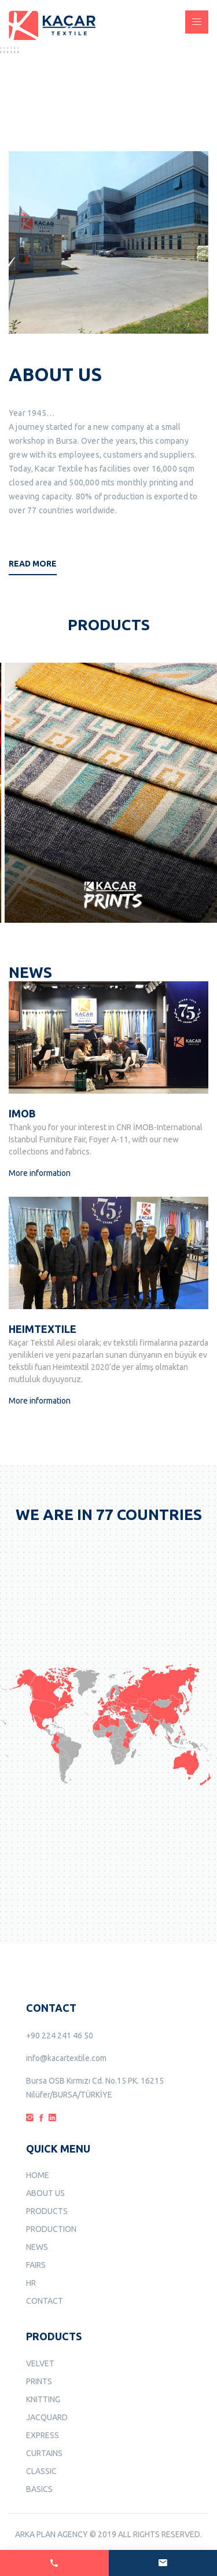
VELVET (40, 2363)
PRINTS (39, 2381)
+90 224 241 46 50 (59, 2035)
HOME (37, 2175)
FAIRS (36, 2265)
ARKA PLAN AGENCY (51, 2534)
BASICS (39, 2489)
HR (31, 2283)
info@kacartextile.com (66, 2058)
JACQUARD (47, 2417)
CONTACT (44, 2300)
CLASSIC (41, 2471)
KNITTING (43, 2399)
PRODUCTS (47, 2211)
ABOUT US (45, 2193)
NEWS (37, 2247)
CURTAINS (44, 2453)
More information (40, 1173)
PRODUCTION (51, 2229)
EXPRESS (42, 2435)
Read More (33, 563)
